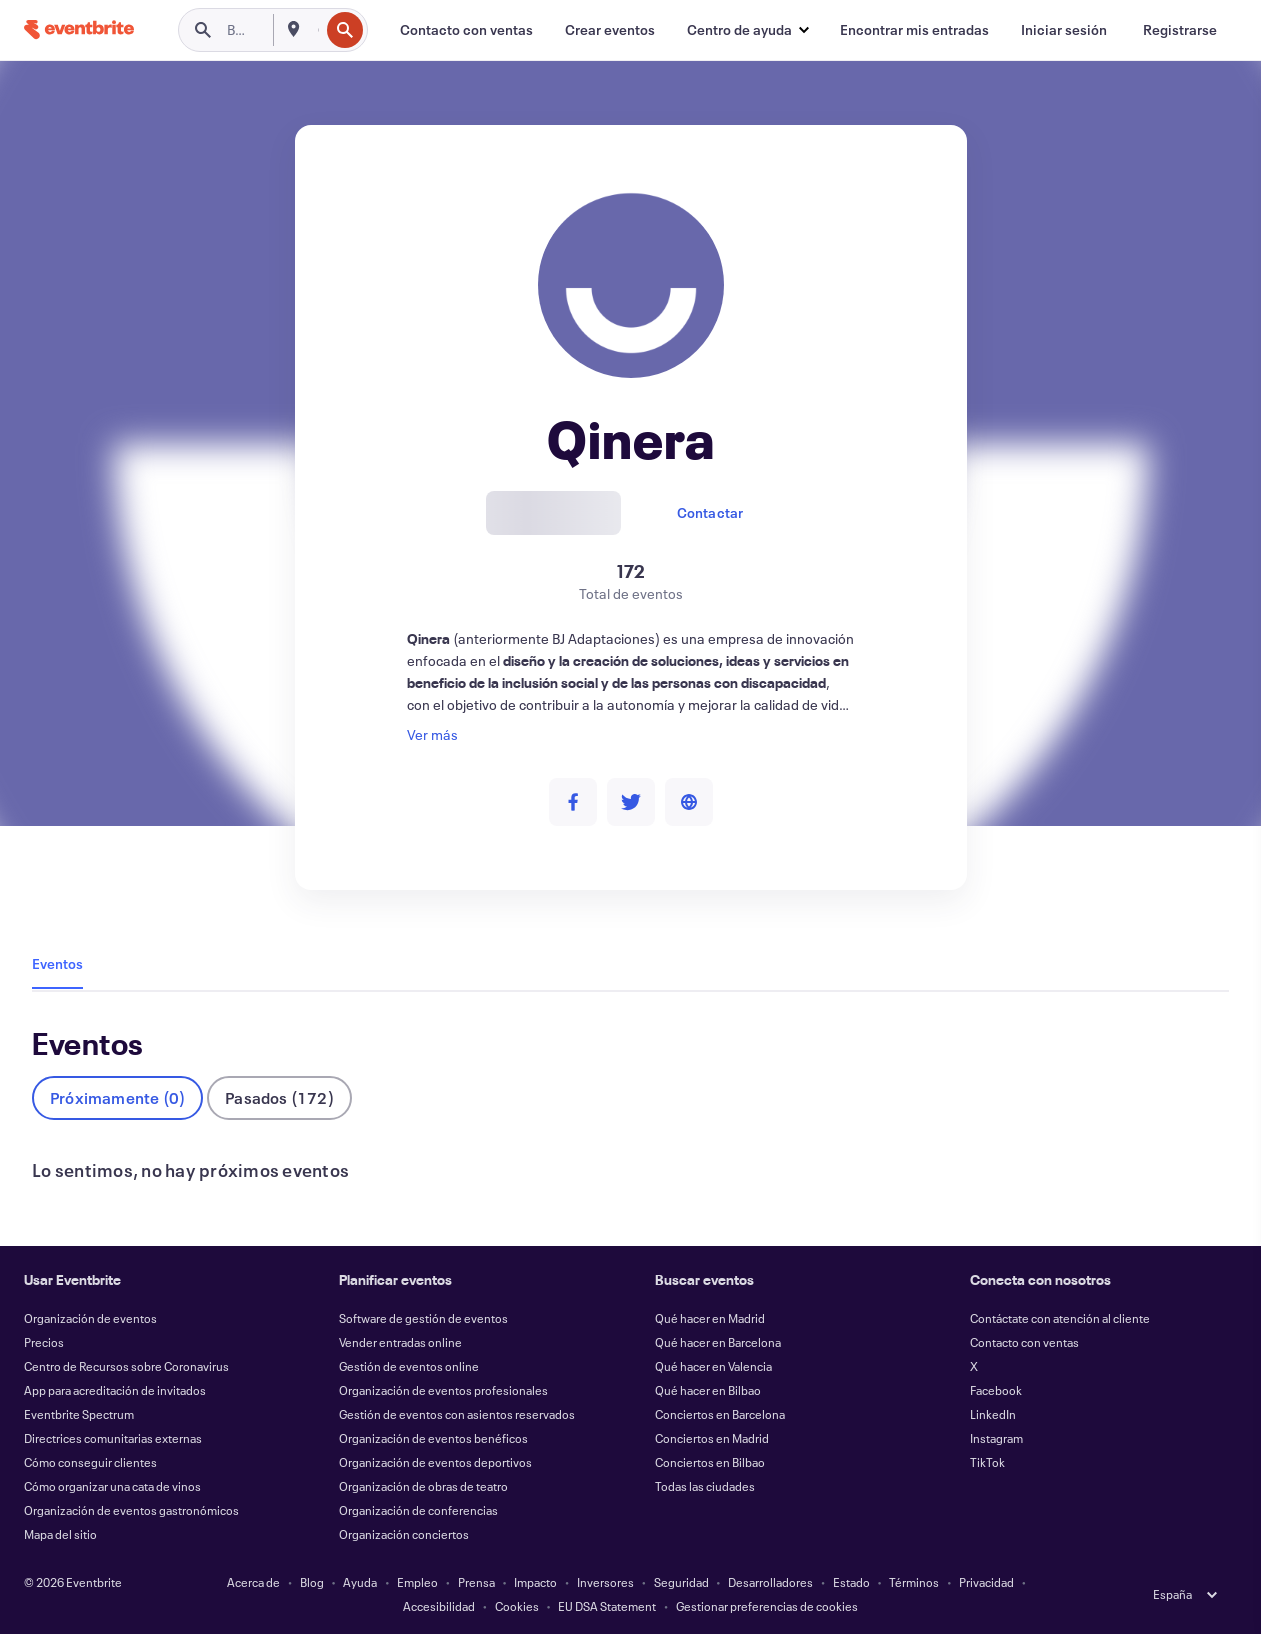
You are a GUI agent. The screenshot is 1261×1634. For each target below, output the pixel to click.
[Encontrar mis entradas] (914, 30)
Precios (44, 1342)
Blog (312, 1582)
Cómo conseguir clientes (90, 1462)
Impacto (535, 1582)
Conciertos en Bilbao (710, 1462)
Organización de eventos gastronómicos (131, 1510)
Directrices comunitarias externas (113, 1438)
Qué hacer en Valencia (713, 1366)
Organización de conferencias (418, 1510)
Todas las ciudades (705, 1486)
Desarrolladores (770, 1582)
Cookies (517, 1606)
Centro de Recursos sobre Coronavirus (126, 1366)
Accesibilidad (439, 1606)
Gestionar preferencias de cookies (767, 1606)
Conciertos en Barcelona (720, 1414)
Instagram (996, 1438)
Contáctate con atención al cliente (1060, 1318)
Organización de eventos (90, 1318)
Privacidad (986, 1582)
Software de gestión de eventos (423, 1318)
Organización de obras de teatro (423, 1486)
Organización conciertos (404, 1534)
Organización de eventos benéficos (433, 1438)
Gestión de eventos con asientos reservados (457, 1414)
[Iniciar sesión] (1064, 30)
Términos (914, 1582)
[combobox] (316, 30)
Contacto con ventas (1024, 1342)
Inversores (605, 1582)
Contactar (710, 512)
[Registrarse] (1180, 30)
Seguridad (681, 1582)
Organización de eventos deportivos (435, 1462)
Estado (851, 1582)
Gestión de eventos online (409, 1366)
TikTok (987, 1462)
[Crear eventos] (610, 30)
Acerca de (253, 1582)
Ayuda (360, 1582)
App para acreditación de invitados (115, 1390)
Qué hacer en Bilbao (708, 1390)
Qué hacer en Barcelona (718, 1342)
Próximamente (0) (117, 1097)
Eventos (57, 963)
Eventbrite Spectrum (79, 1414)
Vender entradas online (400, 1342)
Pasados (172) (279, 1097)
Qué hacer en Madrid (710, 1318)
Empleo (417, 1582)
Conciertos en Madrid (712, 1438)
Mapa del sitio (60, 1534)
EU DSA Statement (607, 1606)
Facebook (996, 1390)
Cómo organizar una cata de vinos (112, 1486)
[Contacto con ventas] (466, 30)
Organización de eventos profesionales (443, 1390)
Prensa (476, 1582)
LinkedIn (993, 1414)
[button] (747, 30)
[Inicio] (79, 29)
